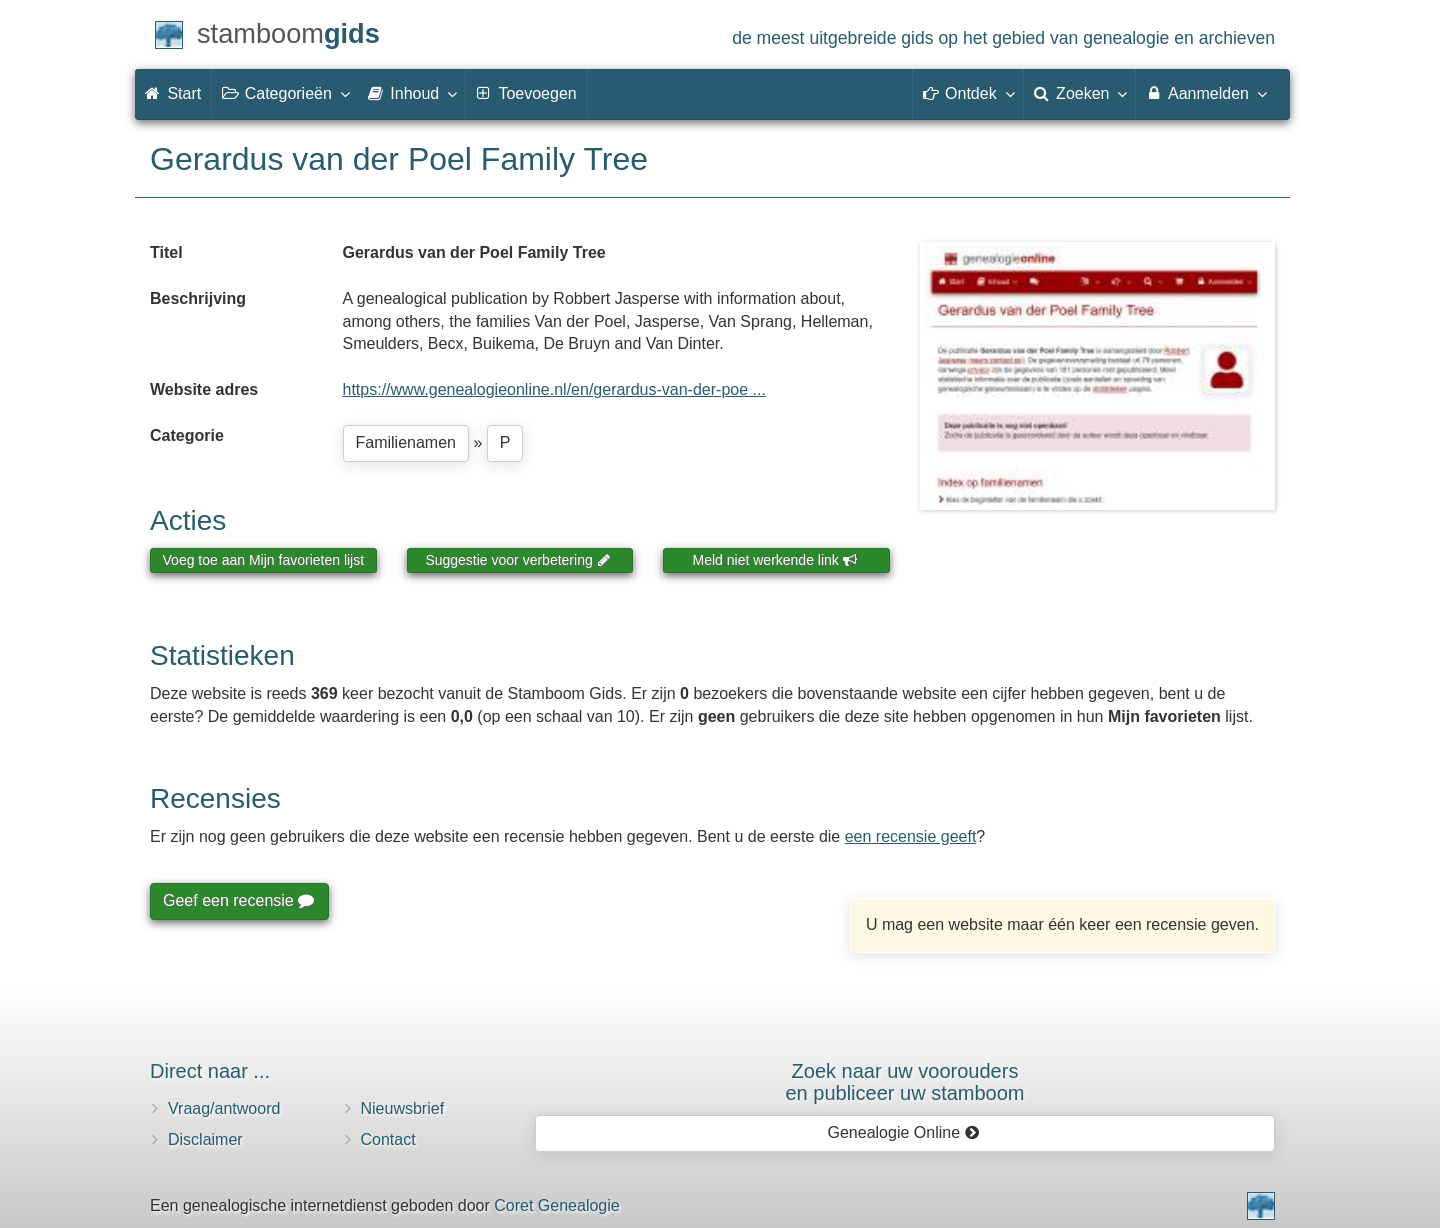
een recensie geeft (911, 836)
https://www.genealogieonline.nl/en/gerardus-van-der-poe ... (554, 389)
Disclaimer (205, 1139)
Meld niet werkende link (775, 560)
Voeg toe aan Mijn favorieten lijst (264, 560)
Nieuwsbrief (403, 1108)
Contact (388, 1139)
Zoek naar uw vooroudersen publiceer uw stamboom (904, 1082)
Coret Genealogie (556, 1205)
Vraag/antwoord (224, 1108)
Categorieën (285, 93)
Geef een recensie (238, 900)
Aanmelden (1205, 93)
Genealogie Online (904, 1132)
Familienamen (406, 442)
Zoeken (1080, 93)
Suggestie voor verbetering (518, 560)
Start (173, 93)
